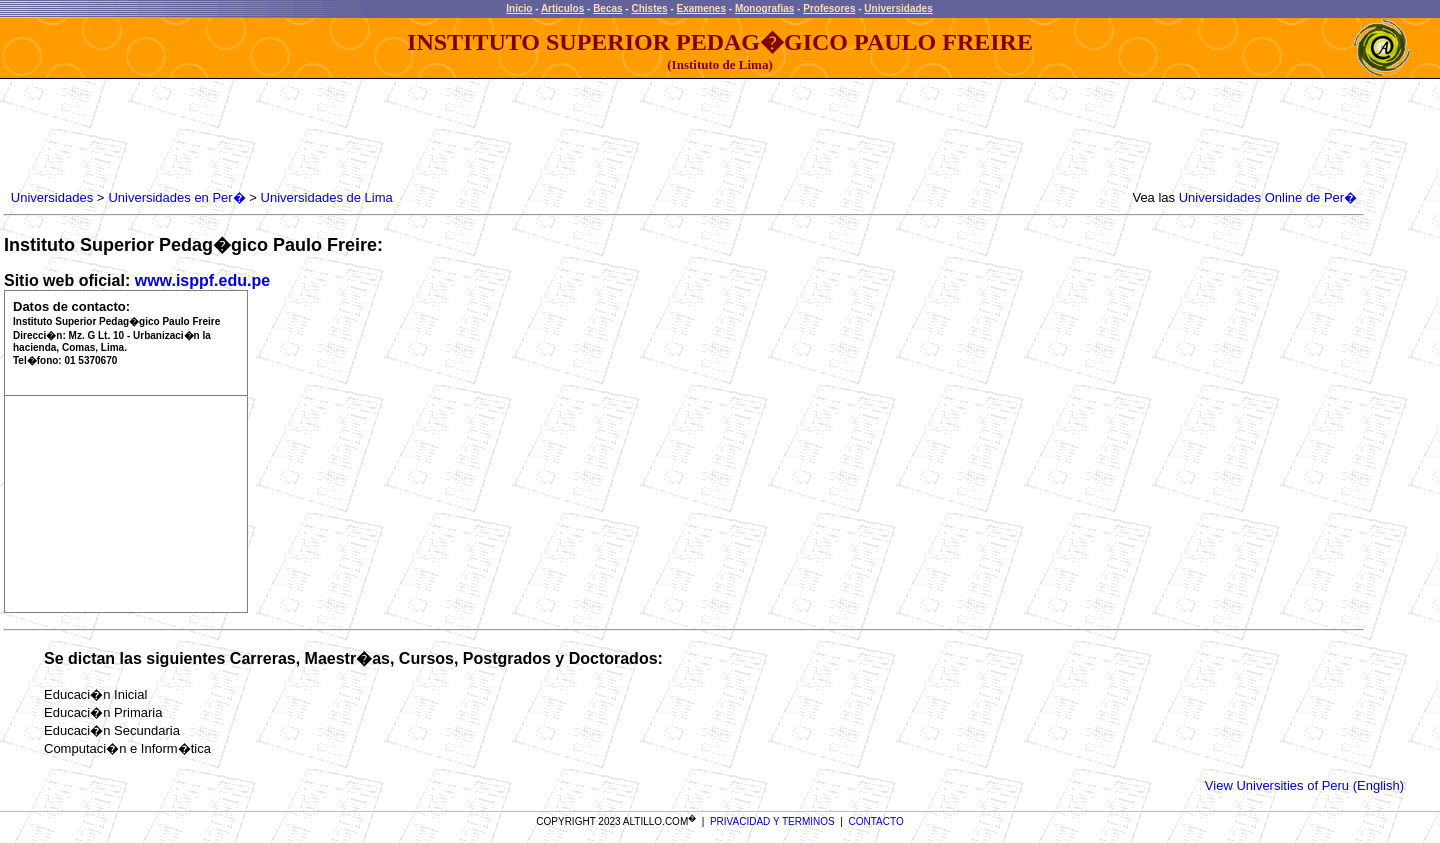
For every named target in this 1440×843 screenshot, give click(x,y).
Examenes (701, 8)
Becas (607, 8)
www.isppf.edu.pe (202, 280)
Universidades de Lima (327, 197)
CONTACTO (876, 821)
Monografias (764, 8)
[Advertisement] (371, 135)
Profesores (829, 8)
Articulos (562, 8)
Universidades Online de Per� (1268, 197)
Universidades (898, 8)
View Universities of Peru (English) (1304, 785)
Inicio (519, 8)
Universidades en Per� (176, 197)
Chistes (649, 8)
